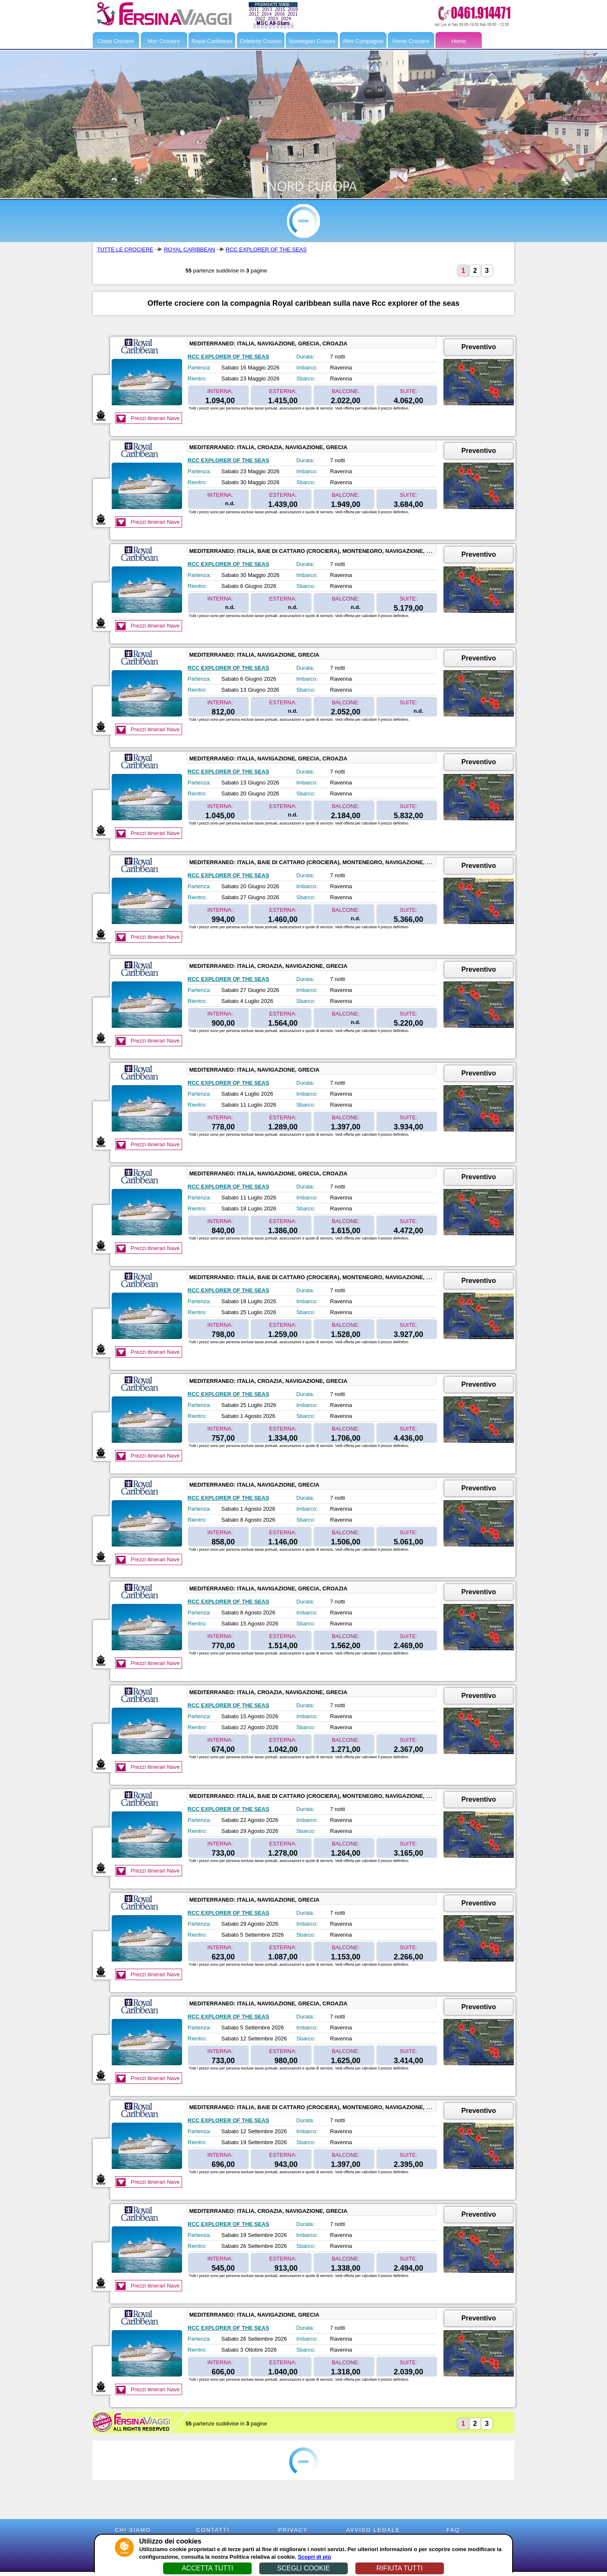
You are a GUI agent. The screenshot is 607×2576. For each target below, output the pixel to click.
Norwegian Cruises (312, 41)
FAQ (453, 2530)
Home (458, 41)
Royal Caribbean (211, 41)
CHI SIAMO (133, 2530)
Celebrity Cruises (261, 41)
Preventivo (479, 346)
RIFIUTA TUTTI (399, 2568)
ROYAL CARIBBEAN (189, 249)
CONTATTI (212, 2530)
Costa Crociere (116, 41)
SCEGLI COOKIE (303, 2568)
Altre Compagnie (363, 41)
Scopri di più (314, 2557)
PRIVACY (293, 2530)
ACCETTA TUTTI (207, 2568)
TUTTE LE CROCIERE (125, 249)
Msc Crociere (164, 41)
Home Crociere (410, 41)
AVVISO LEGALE (373, 2530)
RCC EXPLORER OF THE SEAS (266, 249)
